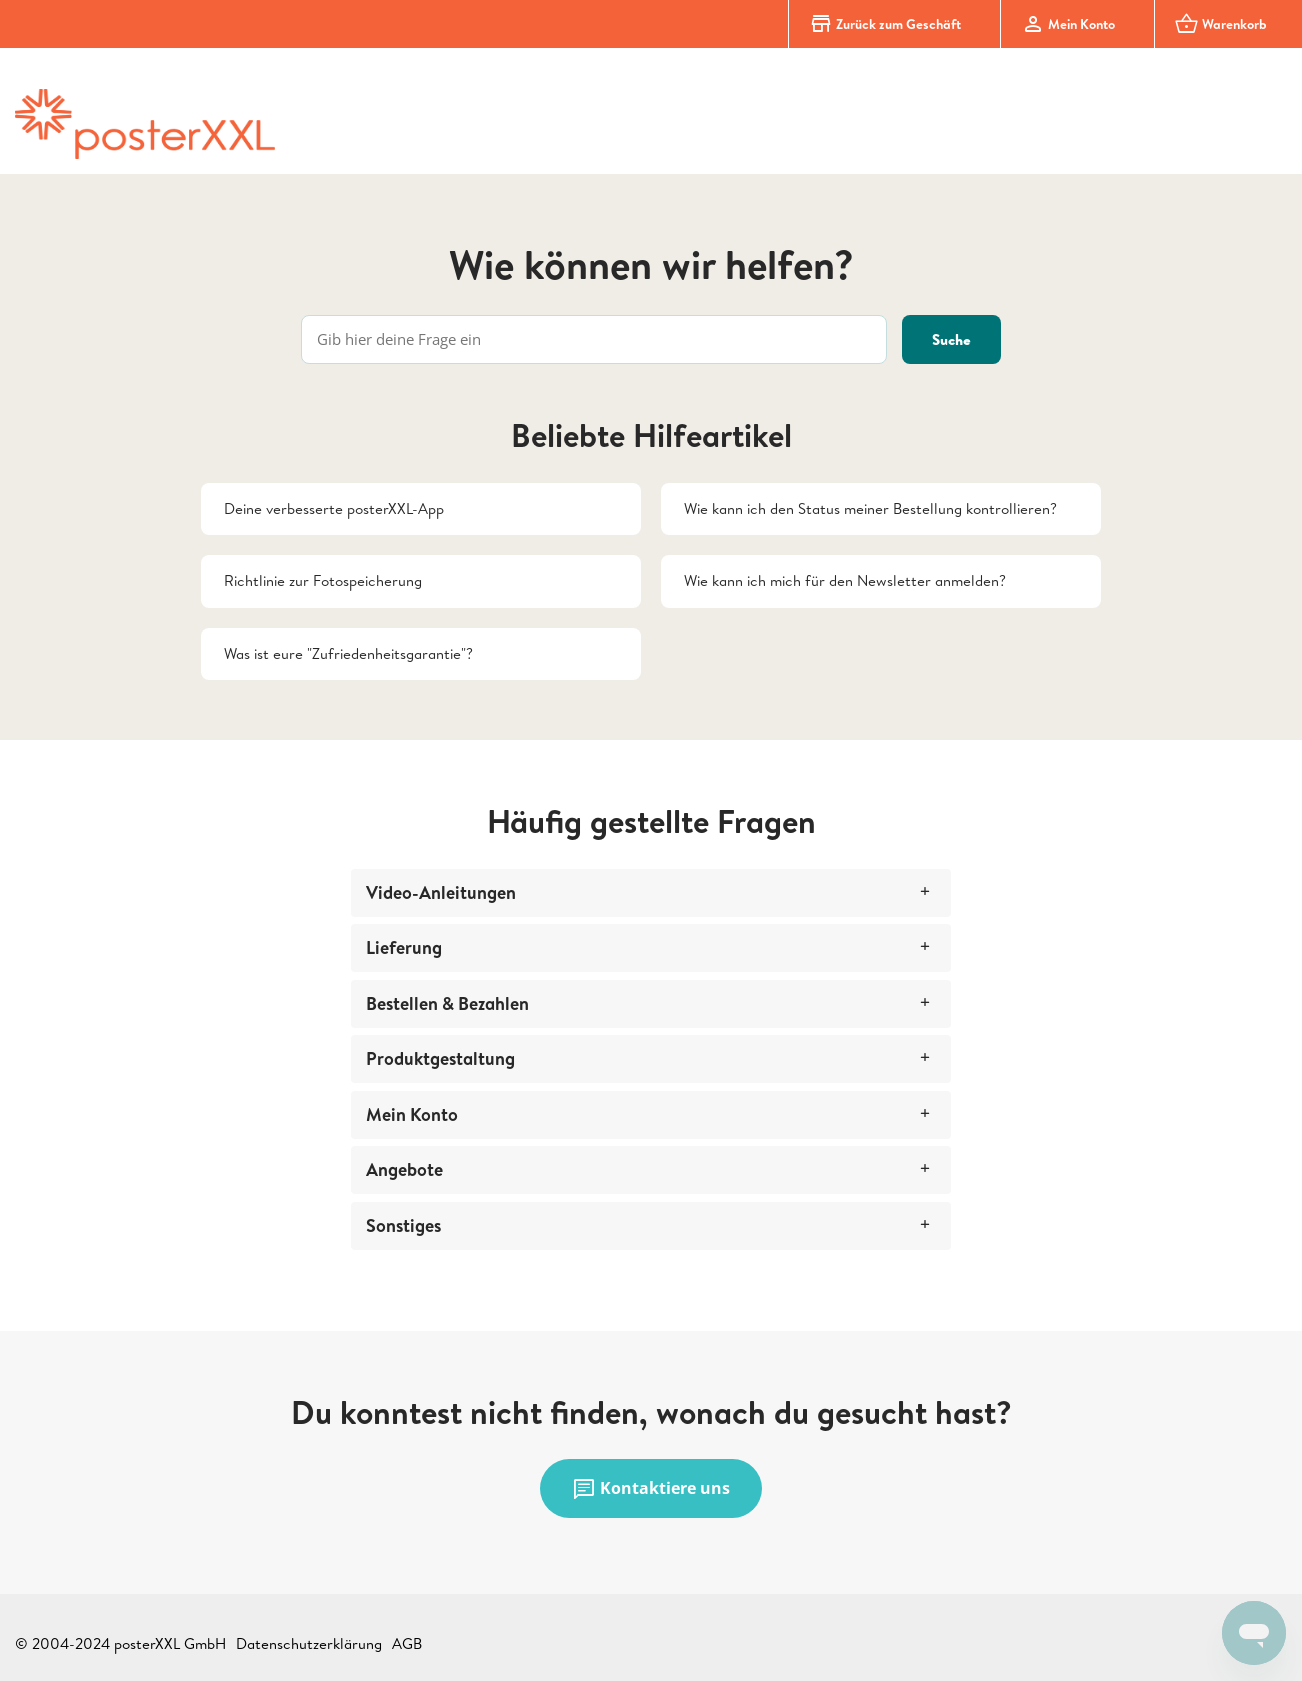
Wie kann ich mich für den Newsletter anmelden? (845, 580)
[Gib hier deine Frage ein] (594, 339)
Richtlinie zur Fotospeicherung (323, 580)
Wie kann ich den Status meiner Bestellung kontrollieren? (870, 508)
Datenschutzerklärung (309, 1643)
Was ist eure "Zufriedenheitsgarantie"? (348, 653)
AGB (407, 1643)
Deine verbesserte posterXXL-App (334, 508)
